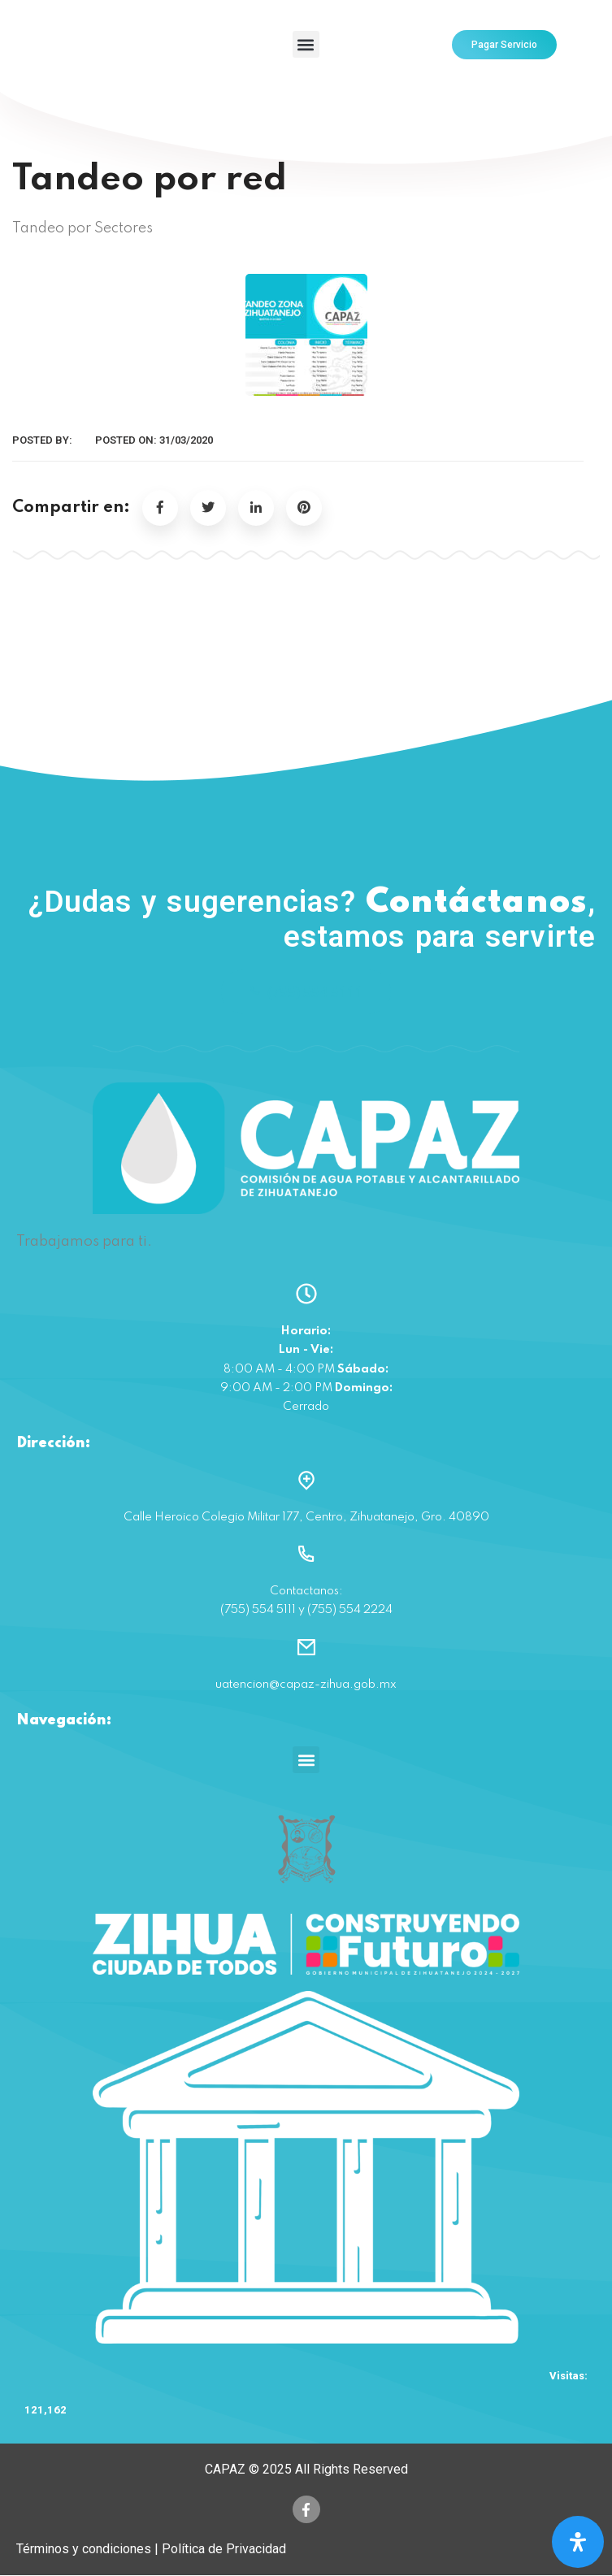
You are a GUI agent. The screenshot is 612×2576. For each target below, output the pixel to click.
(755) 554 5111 (306, 991)
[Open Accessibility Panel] (578, 2542)
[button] (306, 44)
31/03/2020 (186, 440)
